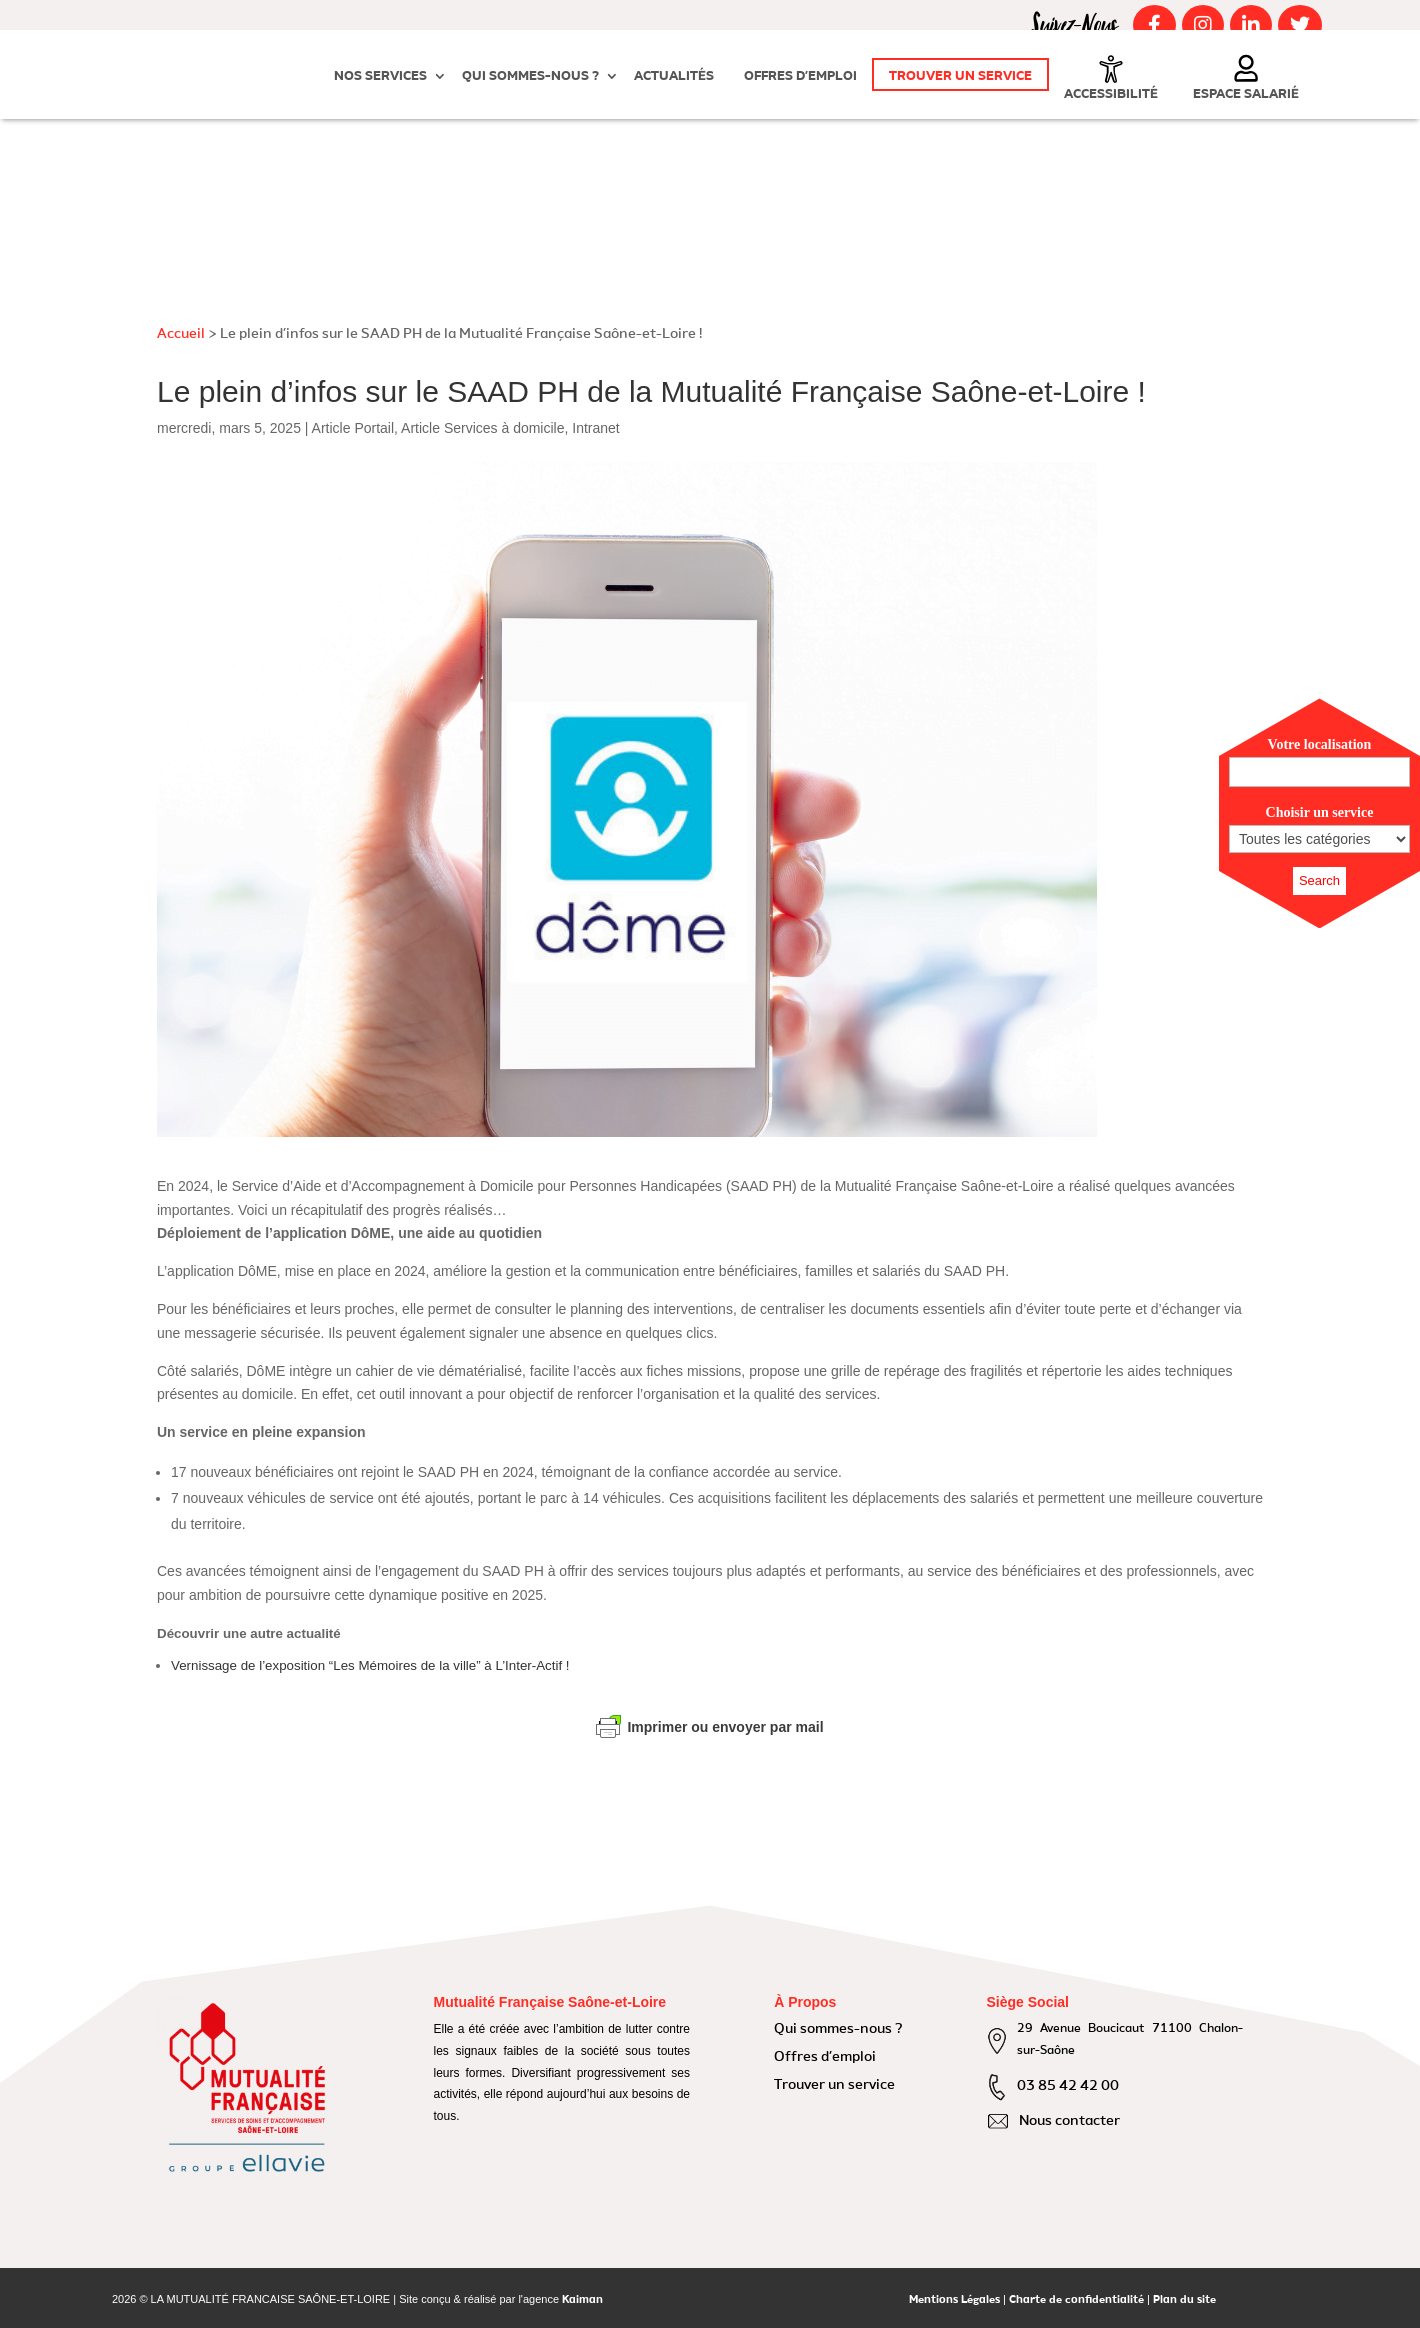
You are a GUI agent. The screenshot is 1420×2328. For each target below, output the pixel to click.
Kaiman (582, 2300)
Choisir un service (1320, 812)
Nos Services (380, 76)
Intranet (595, 428)
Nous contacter (1069, 2121)
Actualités (674, 76)
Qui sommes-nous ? (530, 76)
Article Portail (353, 428)
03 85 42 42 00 (1068, 2086)
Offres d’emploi (800, 76)
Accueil (181, 334)
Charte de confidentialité (1076, 2300)
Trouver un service (960, 76)
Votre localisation (1320, 744)
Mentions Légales (954, 2300)
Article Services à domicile (482, 428)
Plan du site (1184, 2300)
